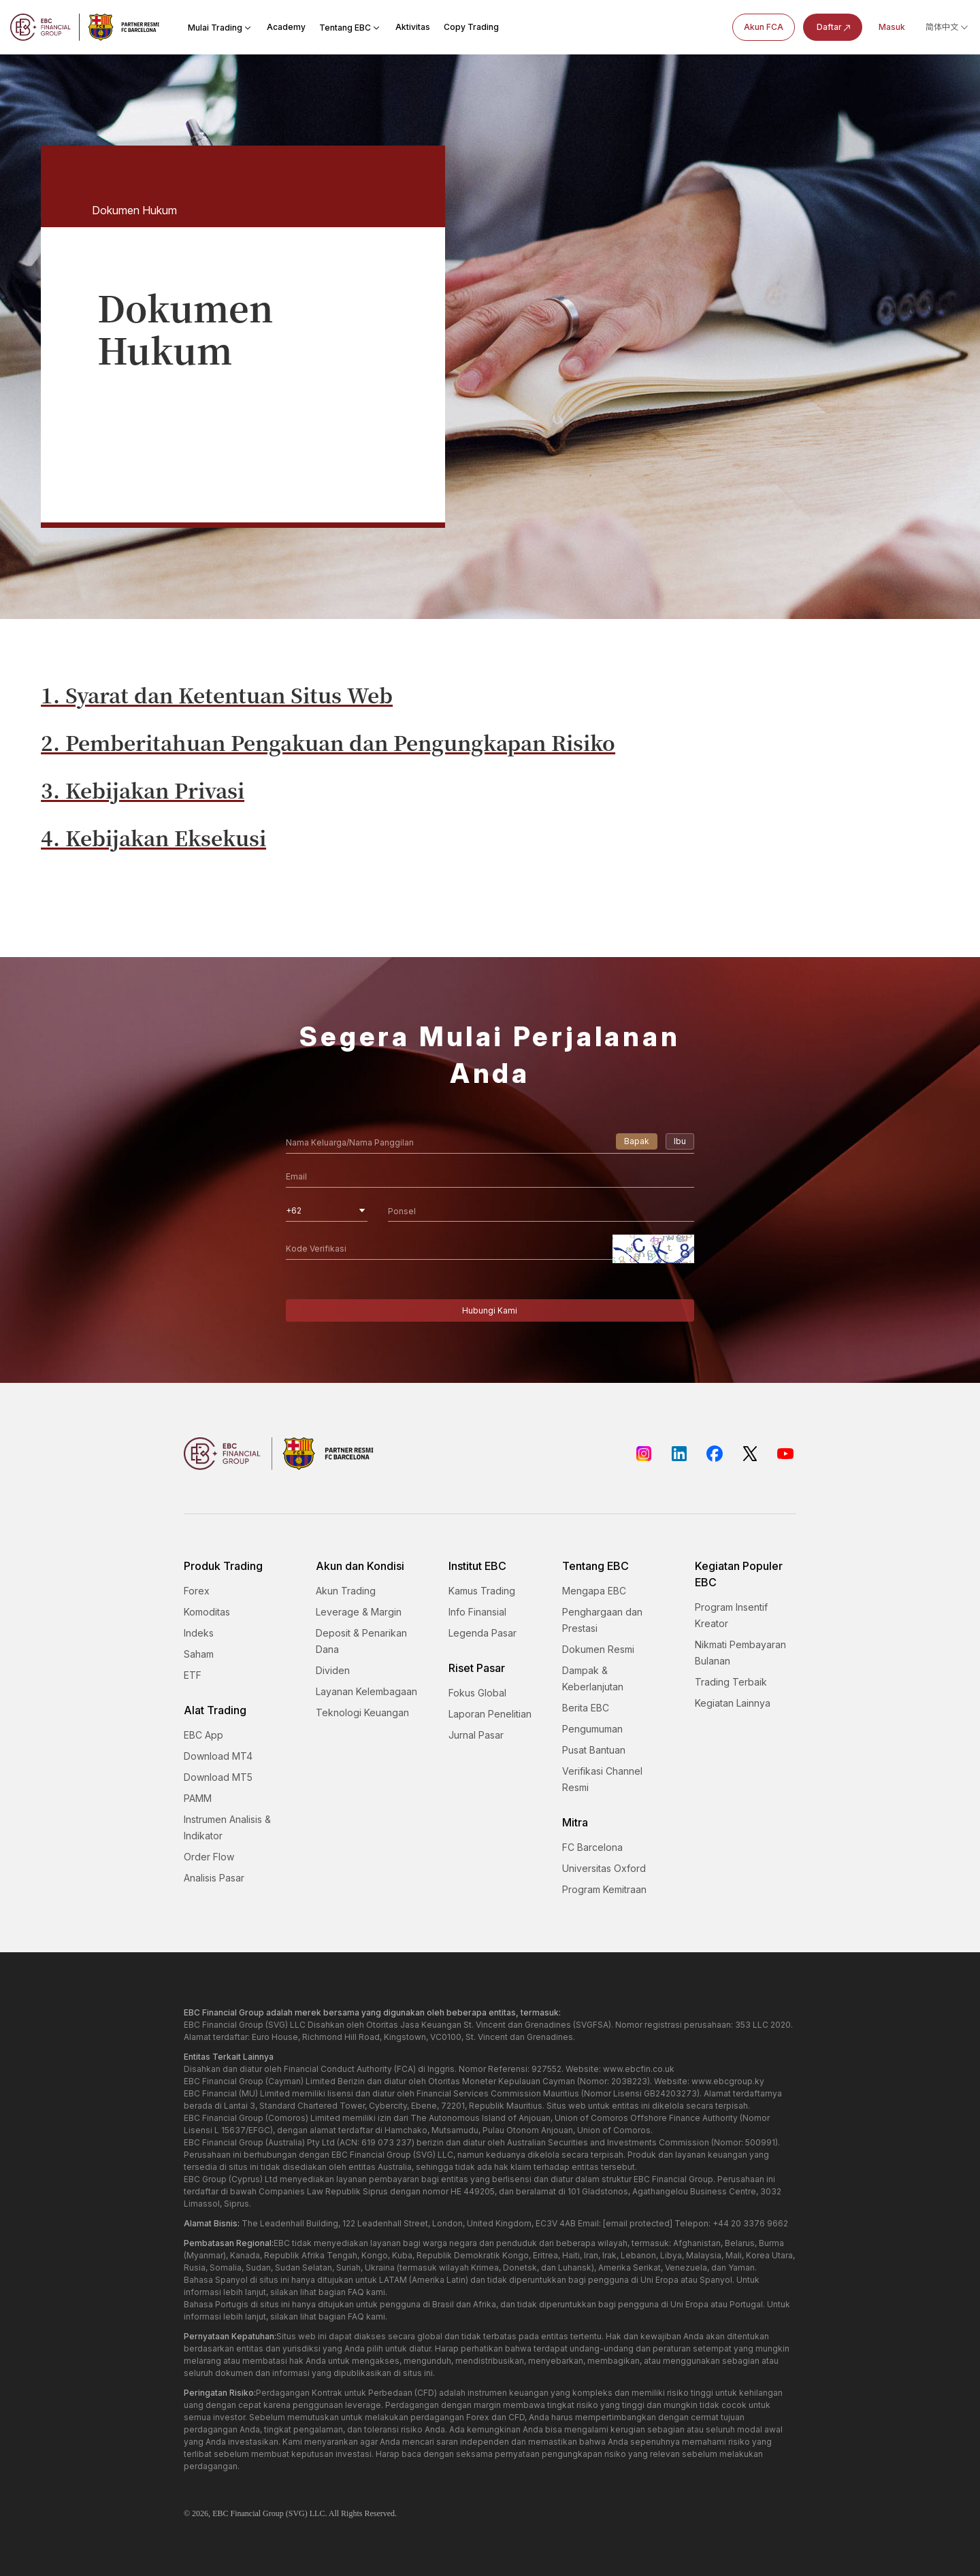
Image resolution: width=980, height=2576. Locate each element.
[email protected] (637, 2223)
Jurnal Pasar (476, 1735)
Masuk (892, 27)
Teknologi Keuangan (362, 1712)
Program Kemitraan (604, 1889)
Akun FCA (763, 27)
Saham (199, 1654)
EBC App (203, 1735)
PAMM (198, 1798)
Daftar (835, 27)
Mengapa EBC (594, 1590)
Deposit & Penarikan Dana (361, 1641)
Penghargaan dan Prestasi (602, 1620)
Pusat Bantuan (593, 1750)
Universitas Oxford (604, 1868)
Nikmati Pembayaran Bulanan (740, 1653)
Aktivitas (412, 27)
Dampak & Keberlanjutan (592, 1678)
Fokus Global (477, 1693)
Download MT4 (218, 1756)
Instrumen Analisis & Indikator (227, 1827)
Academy (286, 27)
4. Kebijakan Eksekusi (153, 837)
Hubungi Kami (489, 1310)
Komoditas (207, 1612)
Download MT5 (218, 1777)
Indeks (199, 1633)
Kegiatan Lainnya (732, 1703)
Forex (197, 1590)
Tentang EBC (350, 27)
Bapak (636, 1141)
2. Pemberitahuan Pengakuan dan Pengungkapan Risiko (328, 742)
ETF (192, 1675)
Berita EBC (585, 1707)
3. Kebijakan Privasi (142, 790)
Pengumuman (592, 1729)
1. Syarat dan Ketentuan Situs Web (217, 694)
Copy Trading (471, 27)
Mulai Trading (220, 27)
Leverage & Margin (359, 1612)
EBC (220, 2513)
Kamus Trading (481, 1590)
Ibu (680, 1141)
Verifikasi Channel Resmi (602, 1779)
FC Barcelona (592, 1847)
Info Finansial (477, 1612)
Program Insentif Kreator (731, 1615)
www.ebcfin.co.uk (638, 2069)
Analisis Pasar (214, 1878)
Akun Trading (346, 1590)
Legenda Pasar (482, 1633)
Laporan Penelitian (490, 1714)
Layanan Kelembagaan (366, 1691)
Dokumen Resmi (598, 1649)
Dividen (333, 1670)
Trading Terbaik (731, 1682)
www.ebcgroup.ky (727, 2081)
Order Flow (209, 1856)
